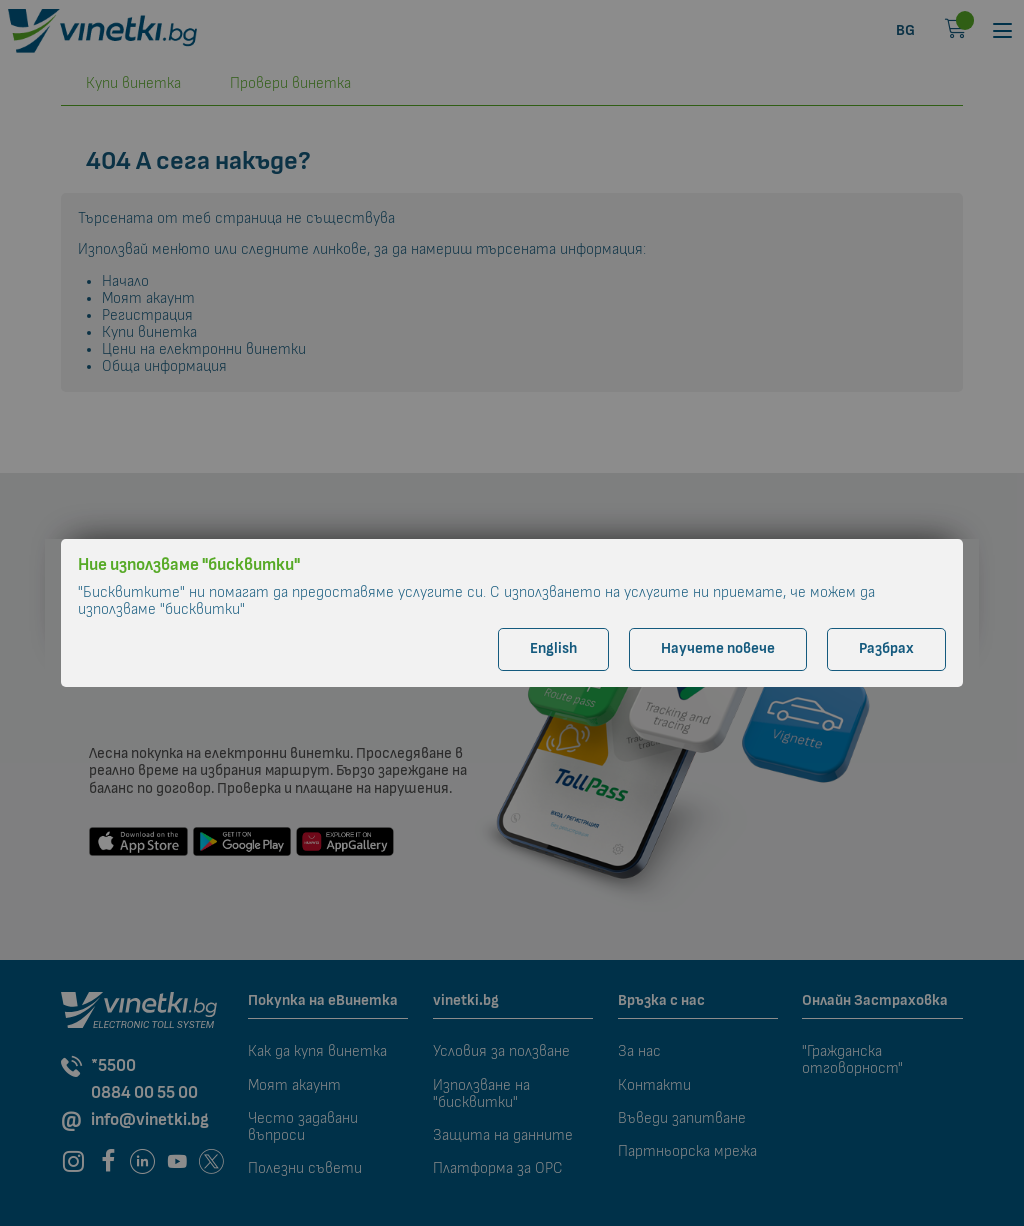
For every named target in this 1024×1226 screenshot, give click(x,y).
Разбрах (886, 648)
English (553, 648)
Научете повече (718, 648)
